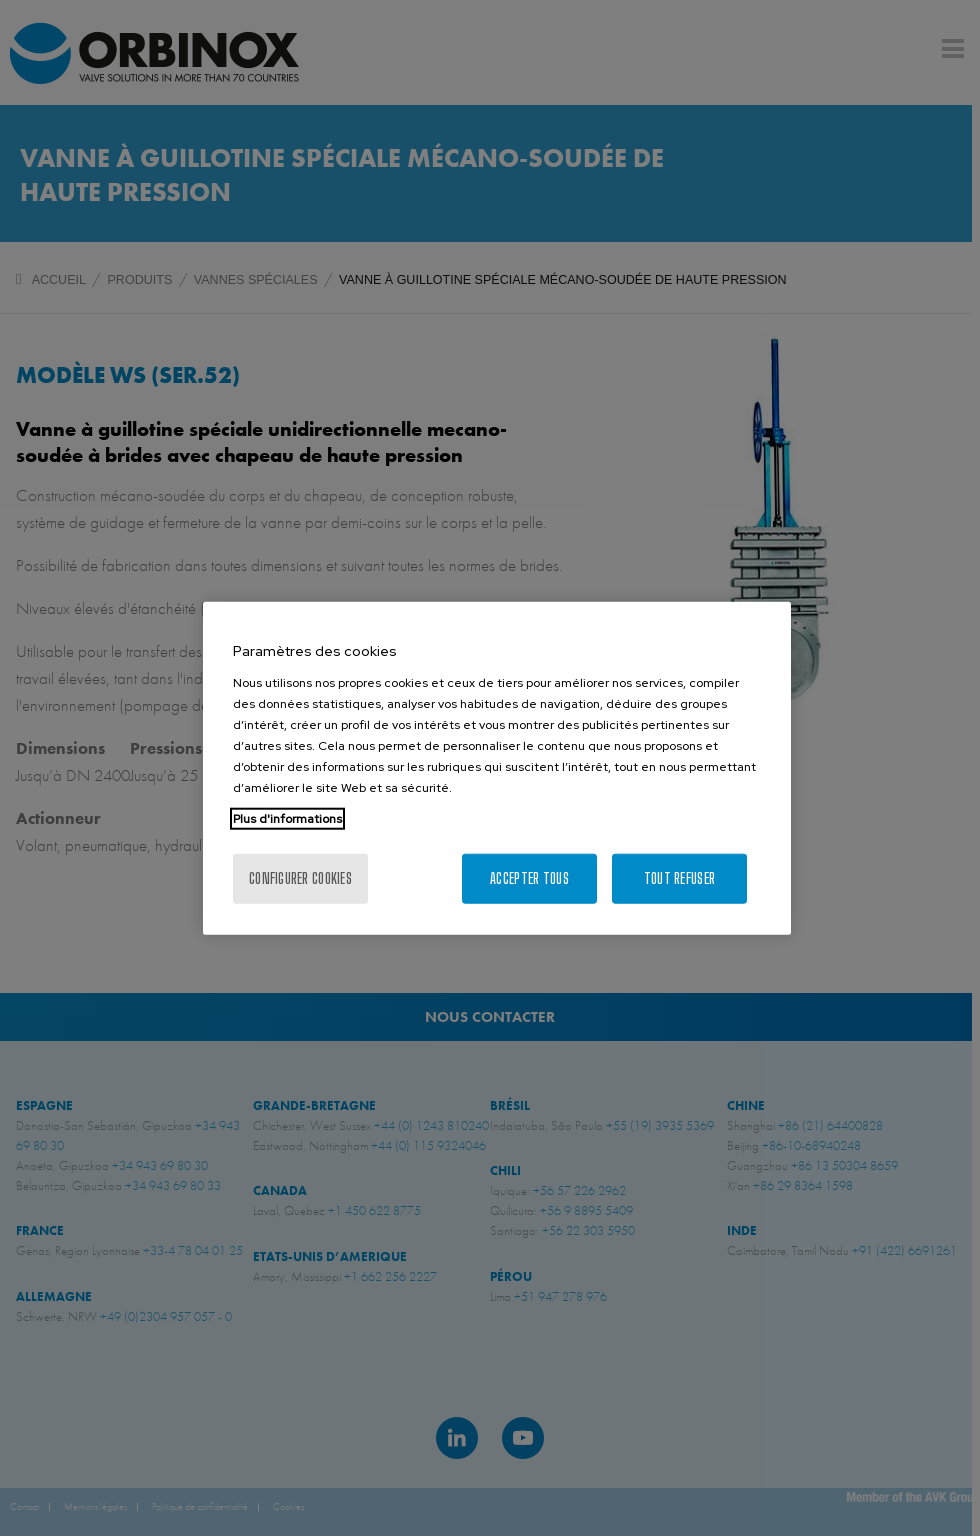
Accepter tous (529, 877)
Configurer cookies (300, 877)
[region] (497, 768)
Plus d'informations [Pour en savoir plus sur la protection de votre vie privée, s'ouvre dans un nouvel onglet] (287, 818)
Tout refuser (679, 877)
